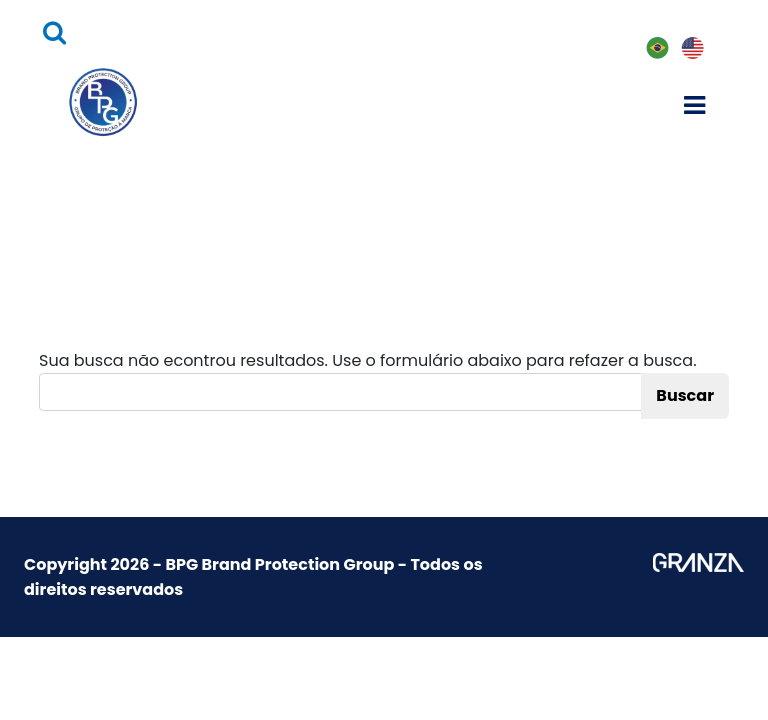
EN (691, 48)
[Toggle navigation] (695, 102)
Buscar (685, 395)
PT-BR (656, 49)
